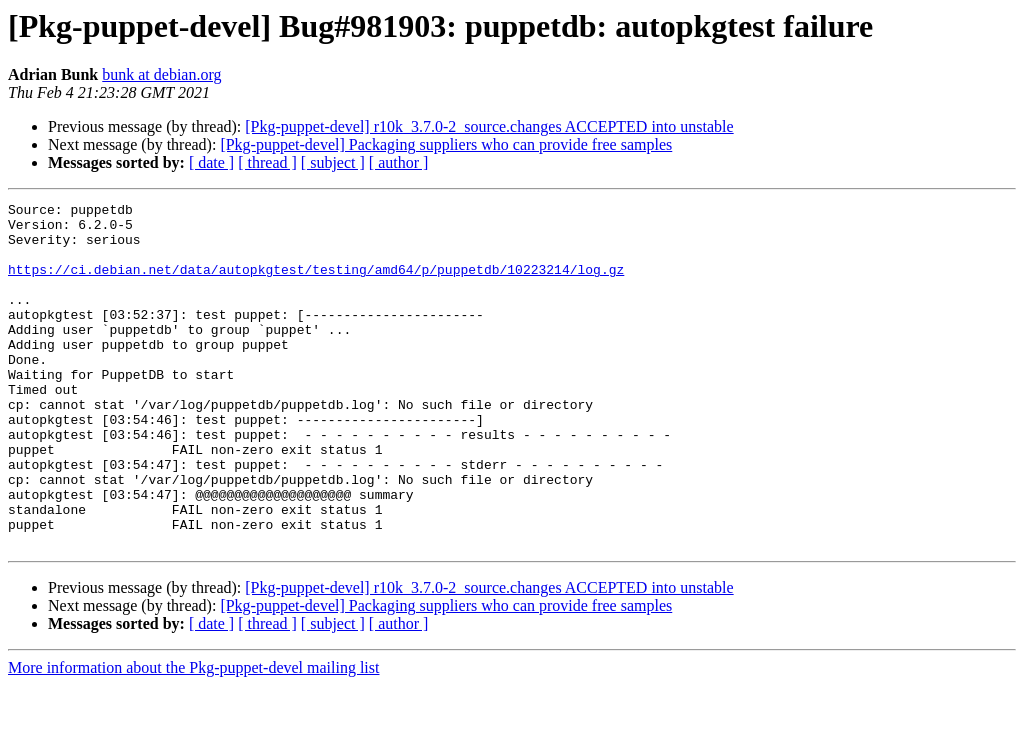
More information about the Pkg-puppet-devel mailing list (193, 736)
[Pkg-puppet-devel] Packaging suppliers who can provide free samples (446, 144)
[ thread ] (267, 162)
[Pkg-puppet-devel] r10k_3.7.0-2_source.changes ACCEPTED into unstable (489, 126)
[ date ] (211, 162)
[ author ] (399, 162)
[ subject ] (333, 162)
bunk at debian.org (161, 74)
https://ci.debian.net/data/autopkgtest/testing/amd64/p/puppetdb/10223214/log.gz (316, 284)
